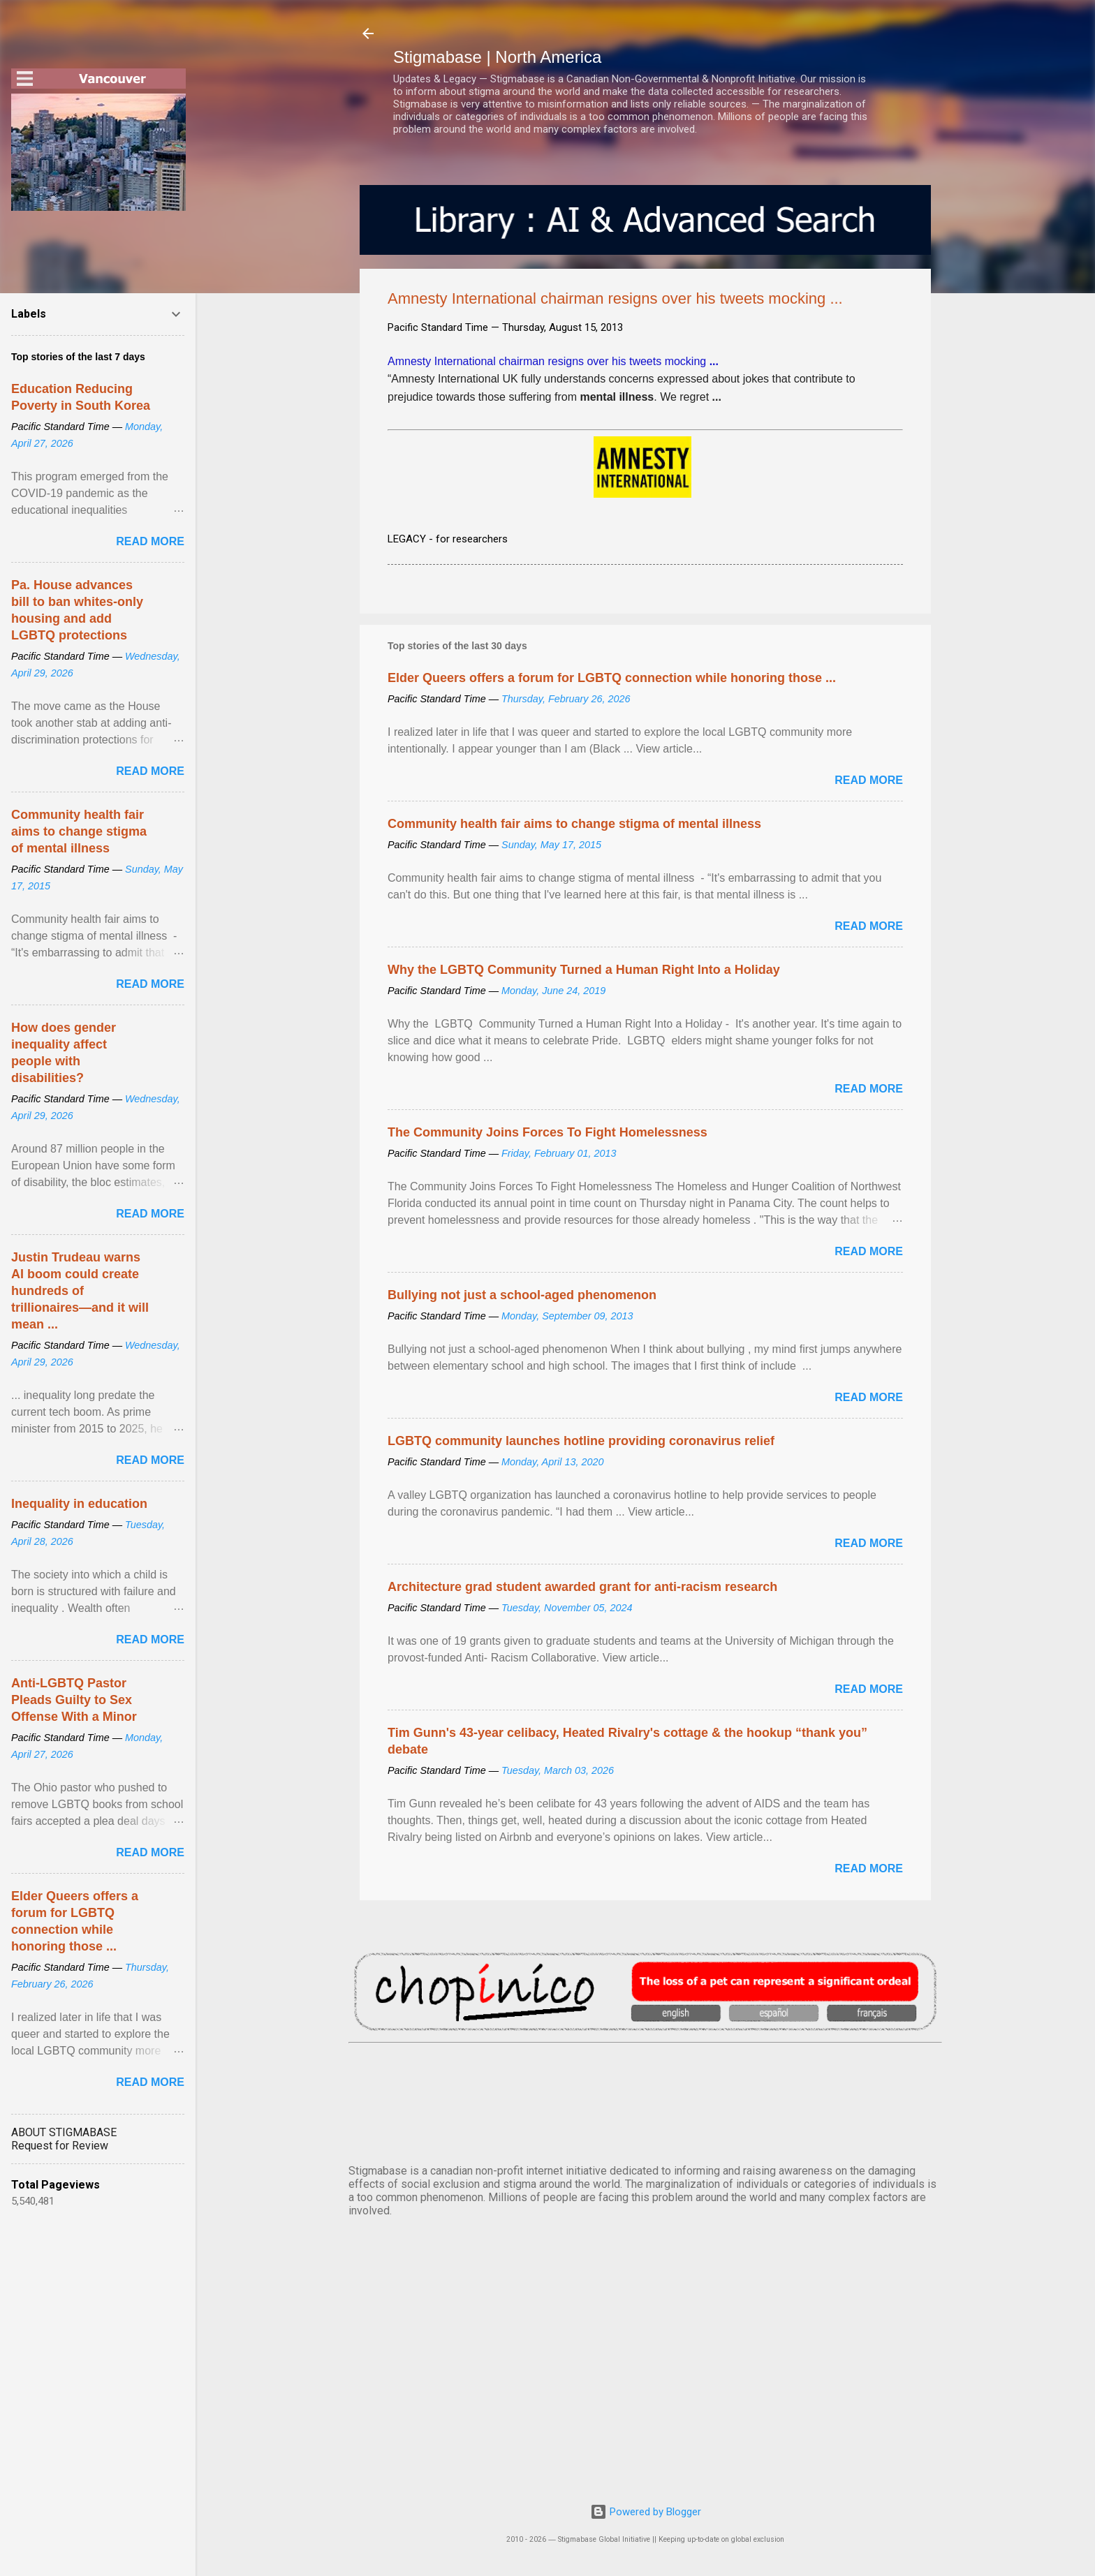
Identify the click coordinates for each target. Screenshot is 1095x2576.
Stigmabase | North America (497, 56)
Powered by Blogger (645, 2511)
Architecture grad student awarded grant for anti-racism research (582, 1587)
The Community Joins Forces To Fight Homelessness (547, 1132)
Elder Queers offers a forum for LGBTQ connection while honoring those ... (612, 678)
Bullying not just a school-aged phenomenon (522, 1295)
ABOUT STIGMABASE (64, 2132)
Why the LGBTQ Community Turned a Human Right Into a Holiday (584, 970)
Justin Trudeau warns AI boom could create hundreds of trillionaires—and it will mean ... (80, 1290)
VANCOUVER (645, 2100)
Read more (869, 780)
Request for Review (59, 2145)
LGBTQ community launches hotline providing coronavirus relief (581, 1441)
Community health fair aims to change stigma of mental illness (574, 824)
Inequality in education (79, 1504)
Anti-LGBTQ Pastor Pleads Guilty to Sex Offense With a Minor (74, 1700)
